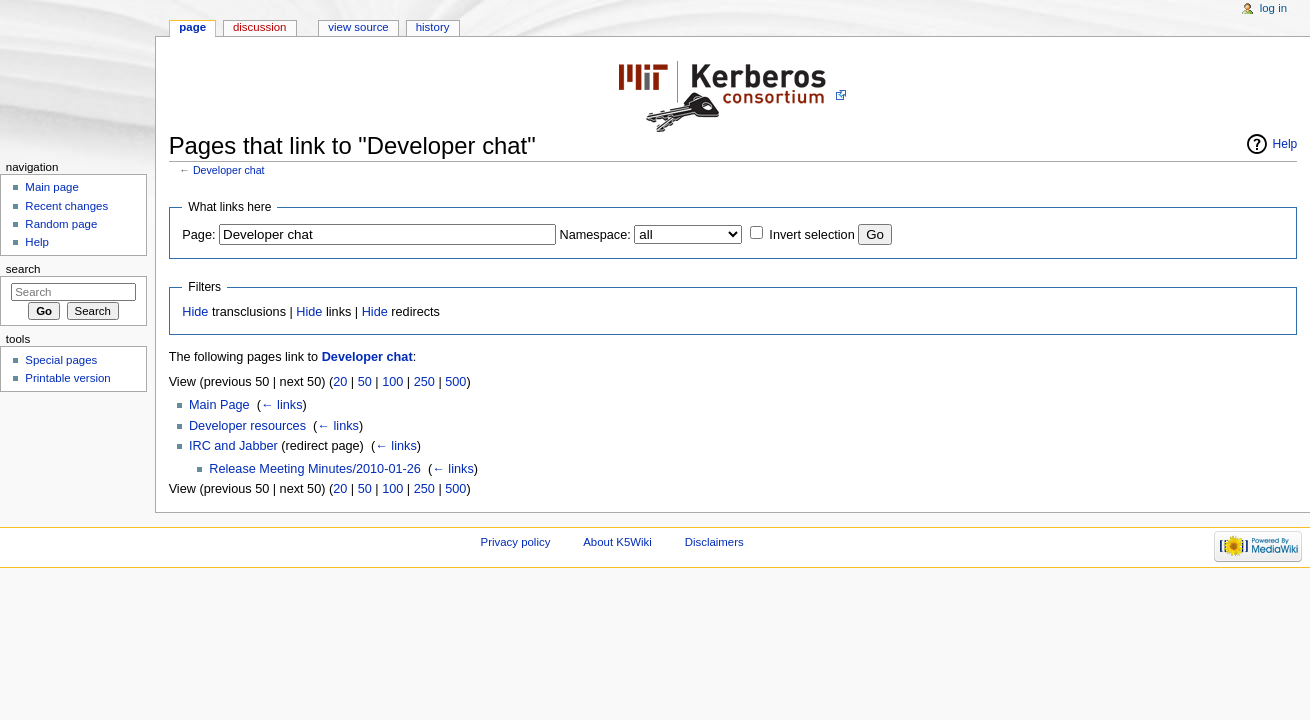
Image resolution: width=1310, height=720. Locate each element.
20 (340, 382)
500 (455, 382)
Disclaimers (714, 542)
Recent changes (66, 206)
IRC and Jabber (233, 446)
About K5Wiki (617, 542)
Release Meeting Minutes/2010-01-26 (315, 469)
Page (192, 27)
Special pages (61, 360)
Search (23, 269)
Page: (198, 235)
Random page (61, 224)
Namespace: (595, 235)
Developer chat (229, 170)
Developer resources (247, 426)
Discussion (259, 27)
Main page (52, 187)
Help (1285, 144)
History (433, 27)
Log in (1273, 8)
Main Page (219, 405)
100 (392, 382)
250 (424, 382)
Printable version (67, 378)
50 (365, 382)
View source (358, 27)
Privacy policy (516, 542)
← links (282, 405)
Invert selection (811, 235)
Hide (195, 312)
